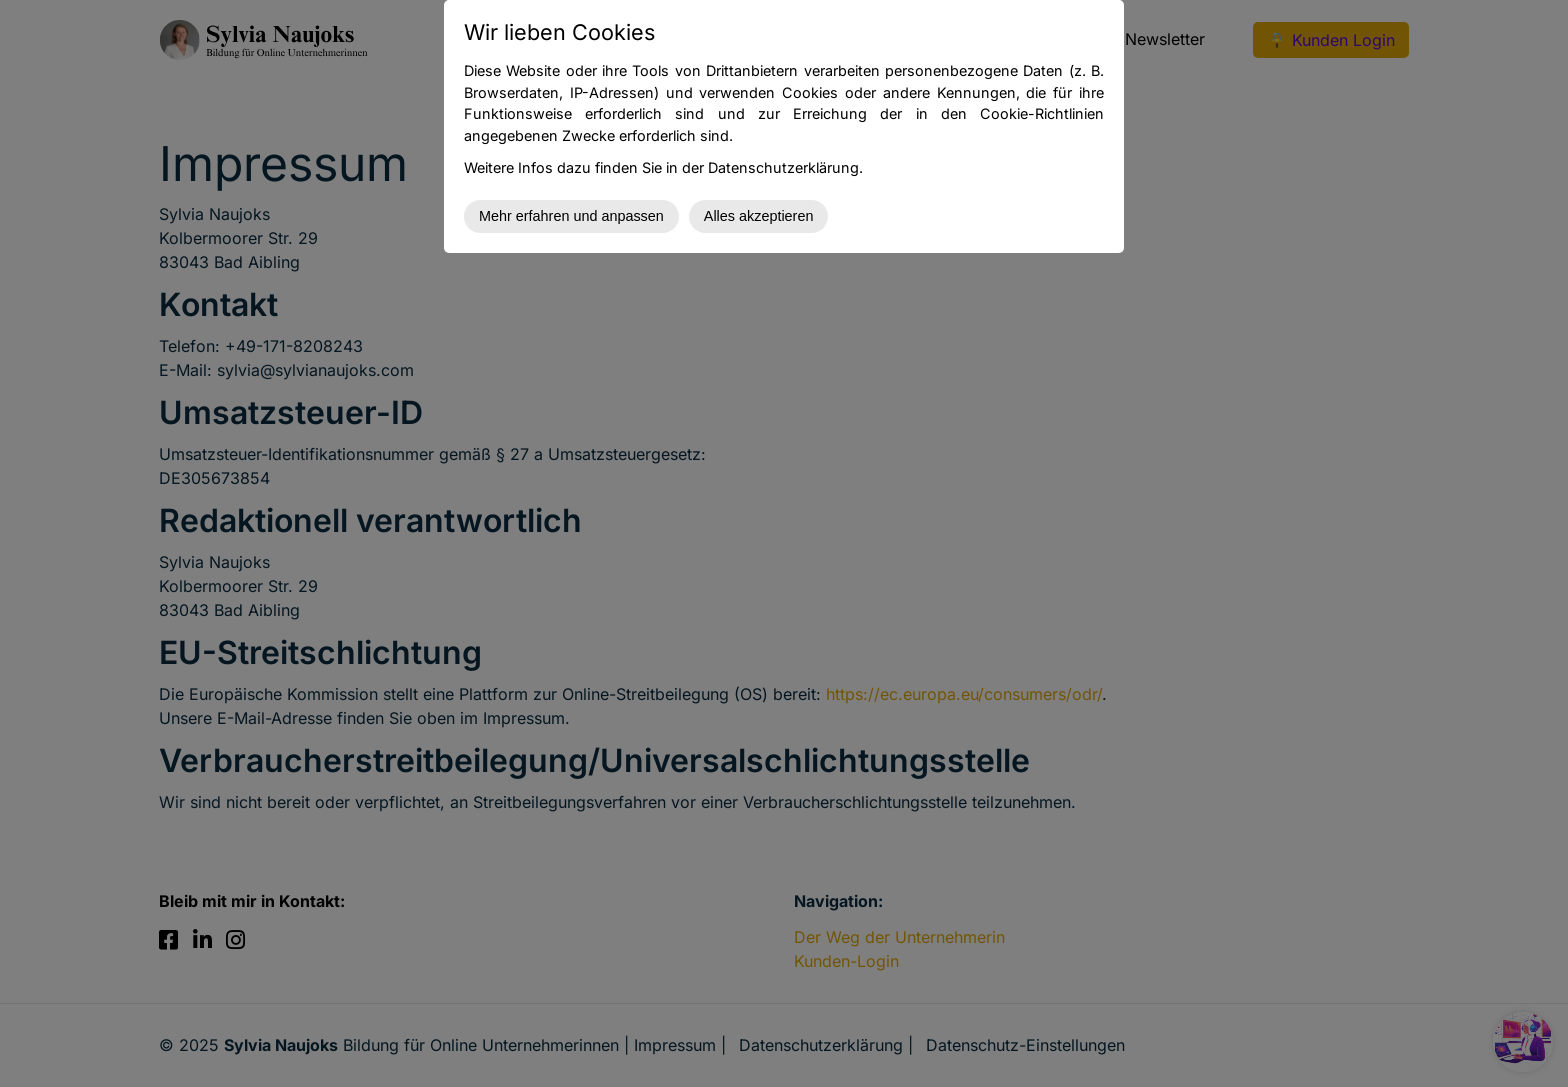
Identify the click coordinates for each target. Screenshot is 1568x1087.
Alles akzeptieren (759, 216)
